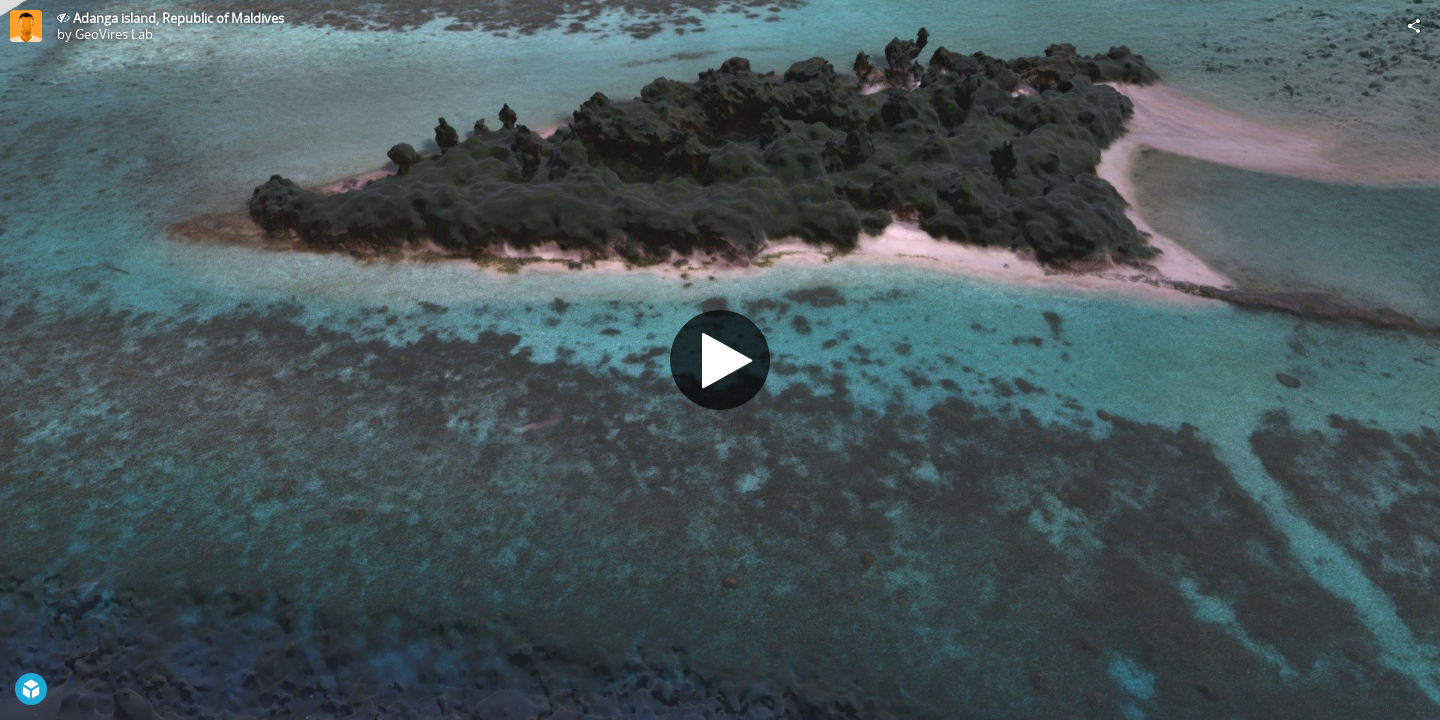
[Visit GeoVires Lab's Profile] (26, 26)
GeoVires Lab (114, 34)
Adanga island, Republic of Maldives (178, 18)
